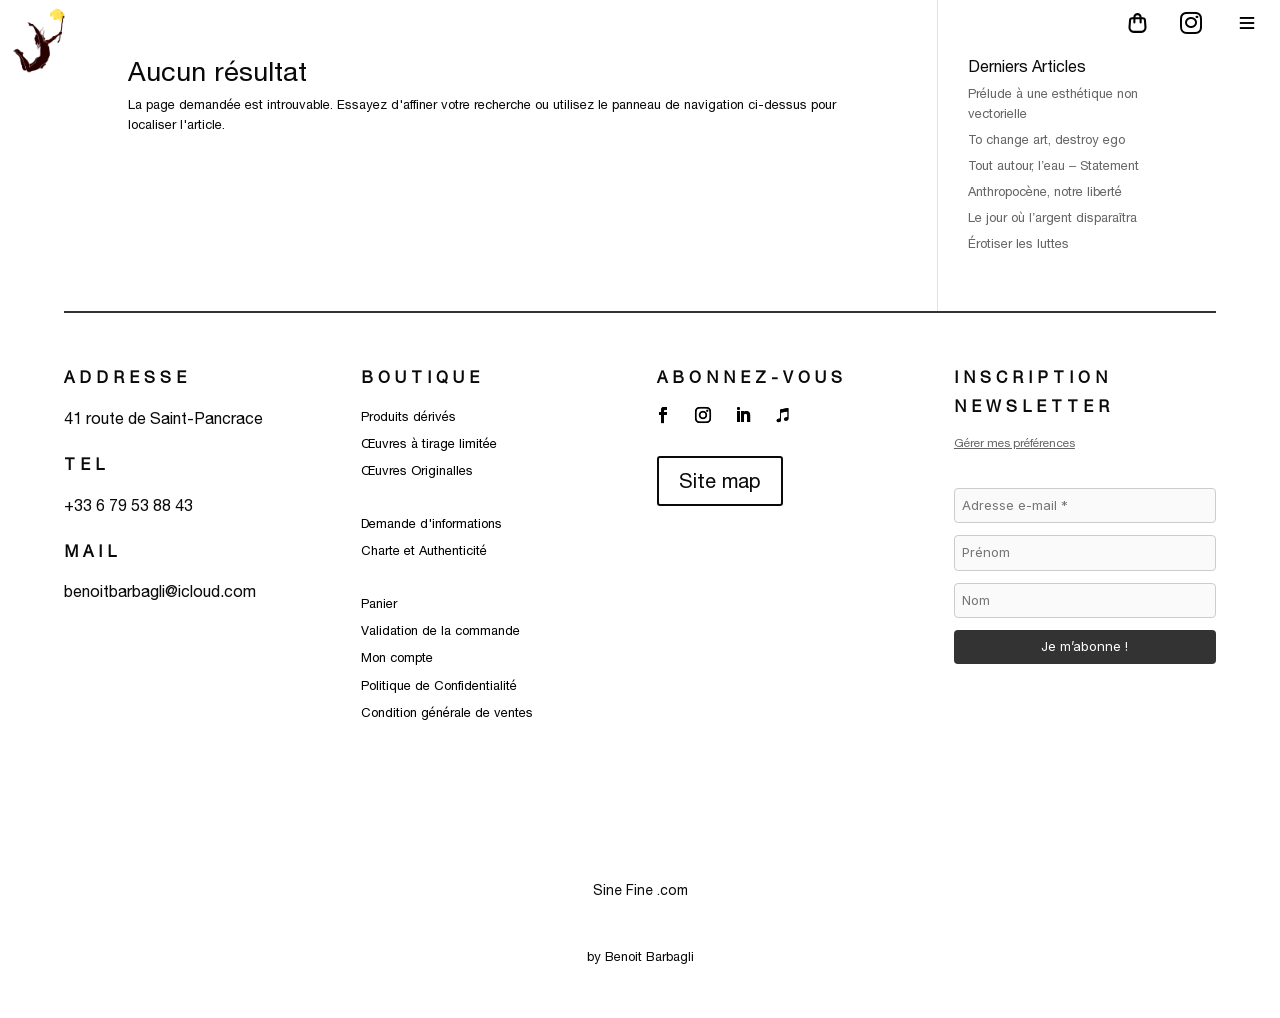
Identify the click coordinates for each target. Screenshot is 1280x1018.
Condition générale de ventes (447, 712)
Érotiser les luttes (1020, 243)
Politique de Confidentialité (439, 685)
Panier (379, 603)
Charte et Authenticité (424, 550)
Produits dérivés (408, 416)
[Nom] (1085, 601)
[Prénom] (1085, 553)
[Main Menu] (1247, 23)
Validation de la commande (440, 630)
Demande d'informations (431, 523)
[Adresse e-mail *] (1085, 506)
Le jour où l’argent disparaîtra (1054, 217)
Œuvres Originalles (417, 470)
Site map (720, 480)
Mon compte (397, 657)
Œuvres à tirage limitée (429, 443)
